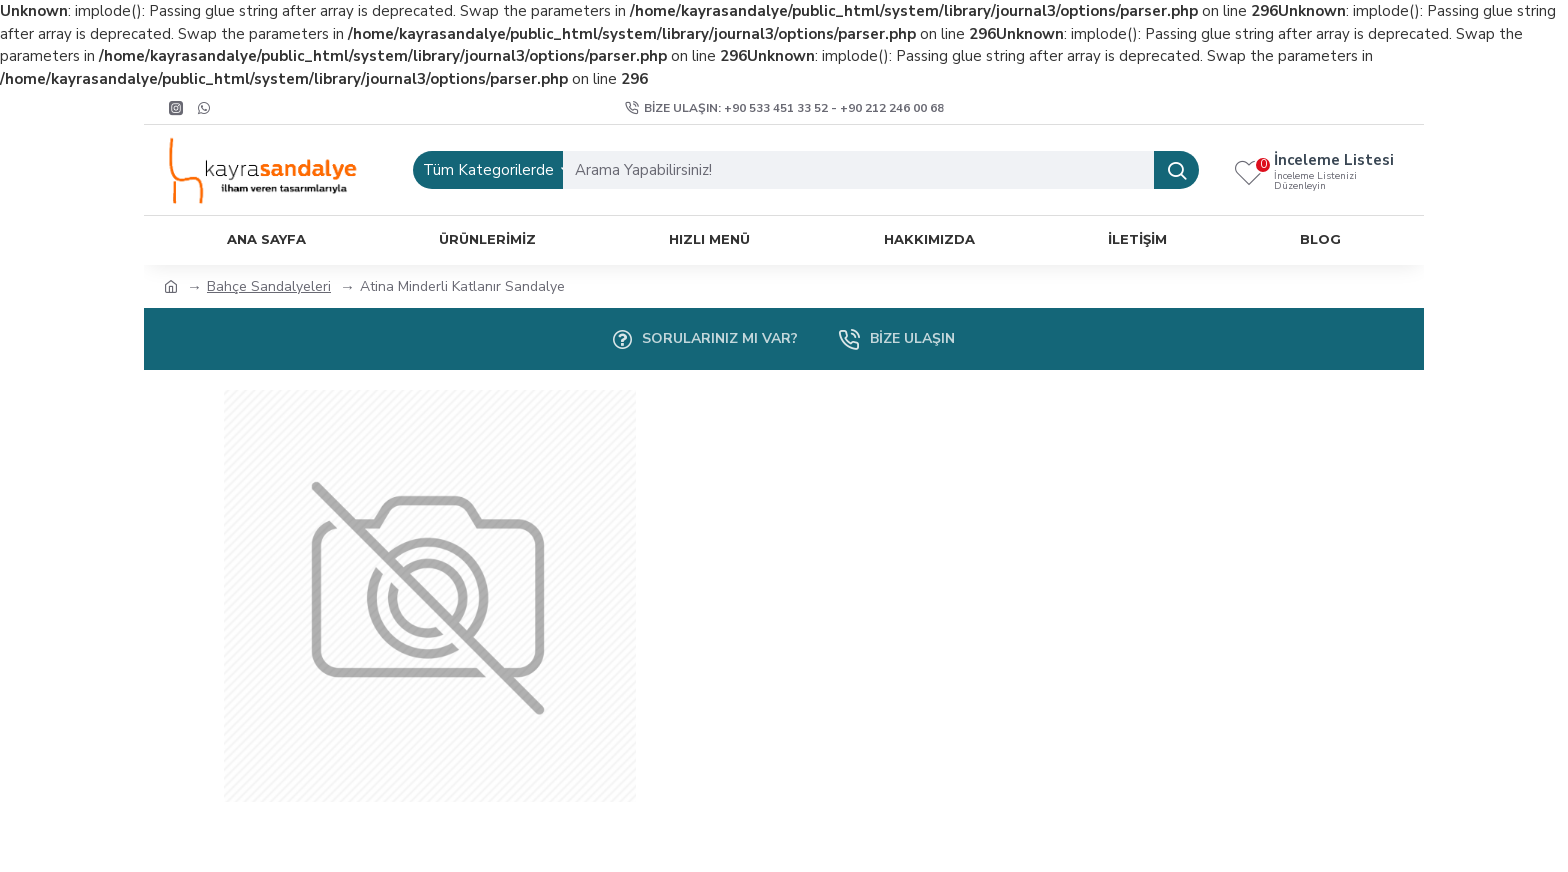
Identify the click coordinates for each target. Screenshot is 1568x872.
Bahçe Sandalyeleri (269, 286)
